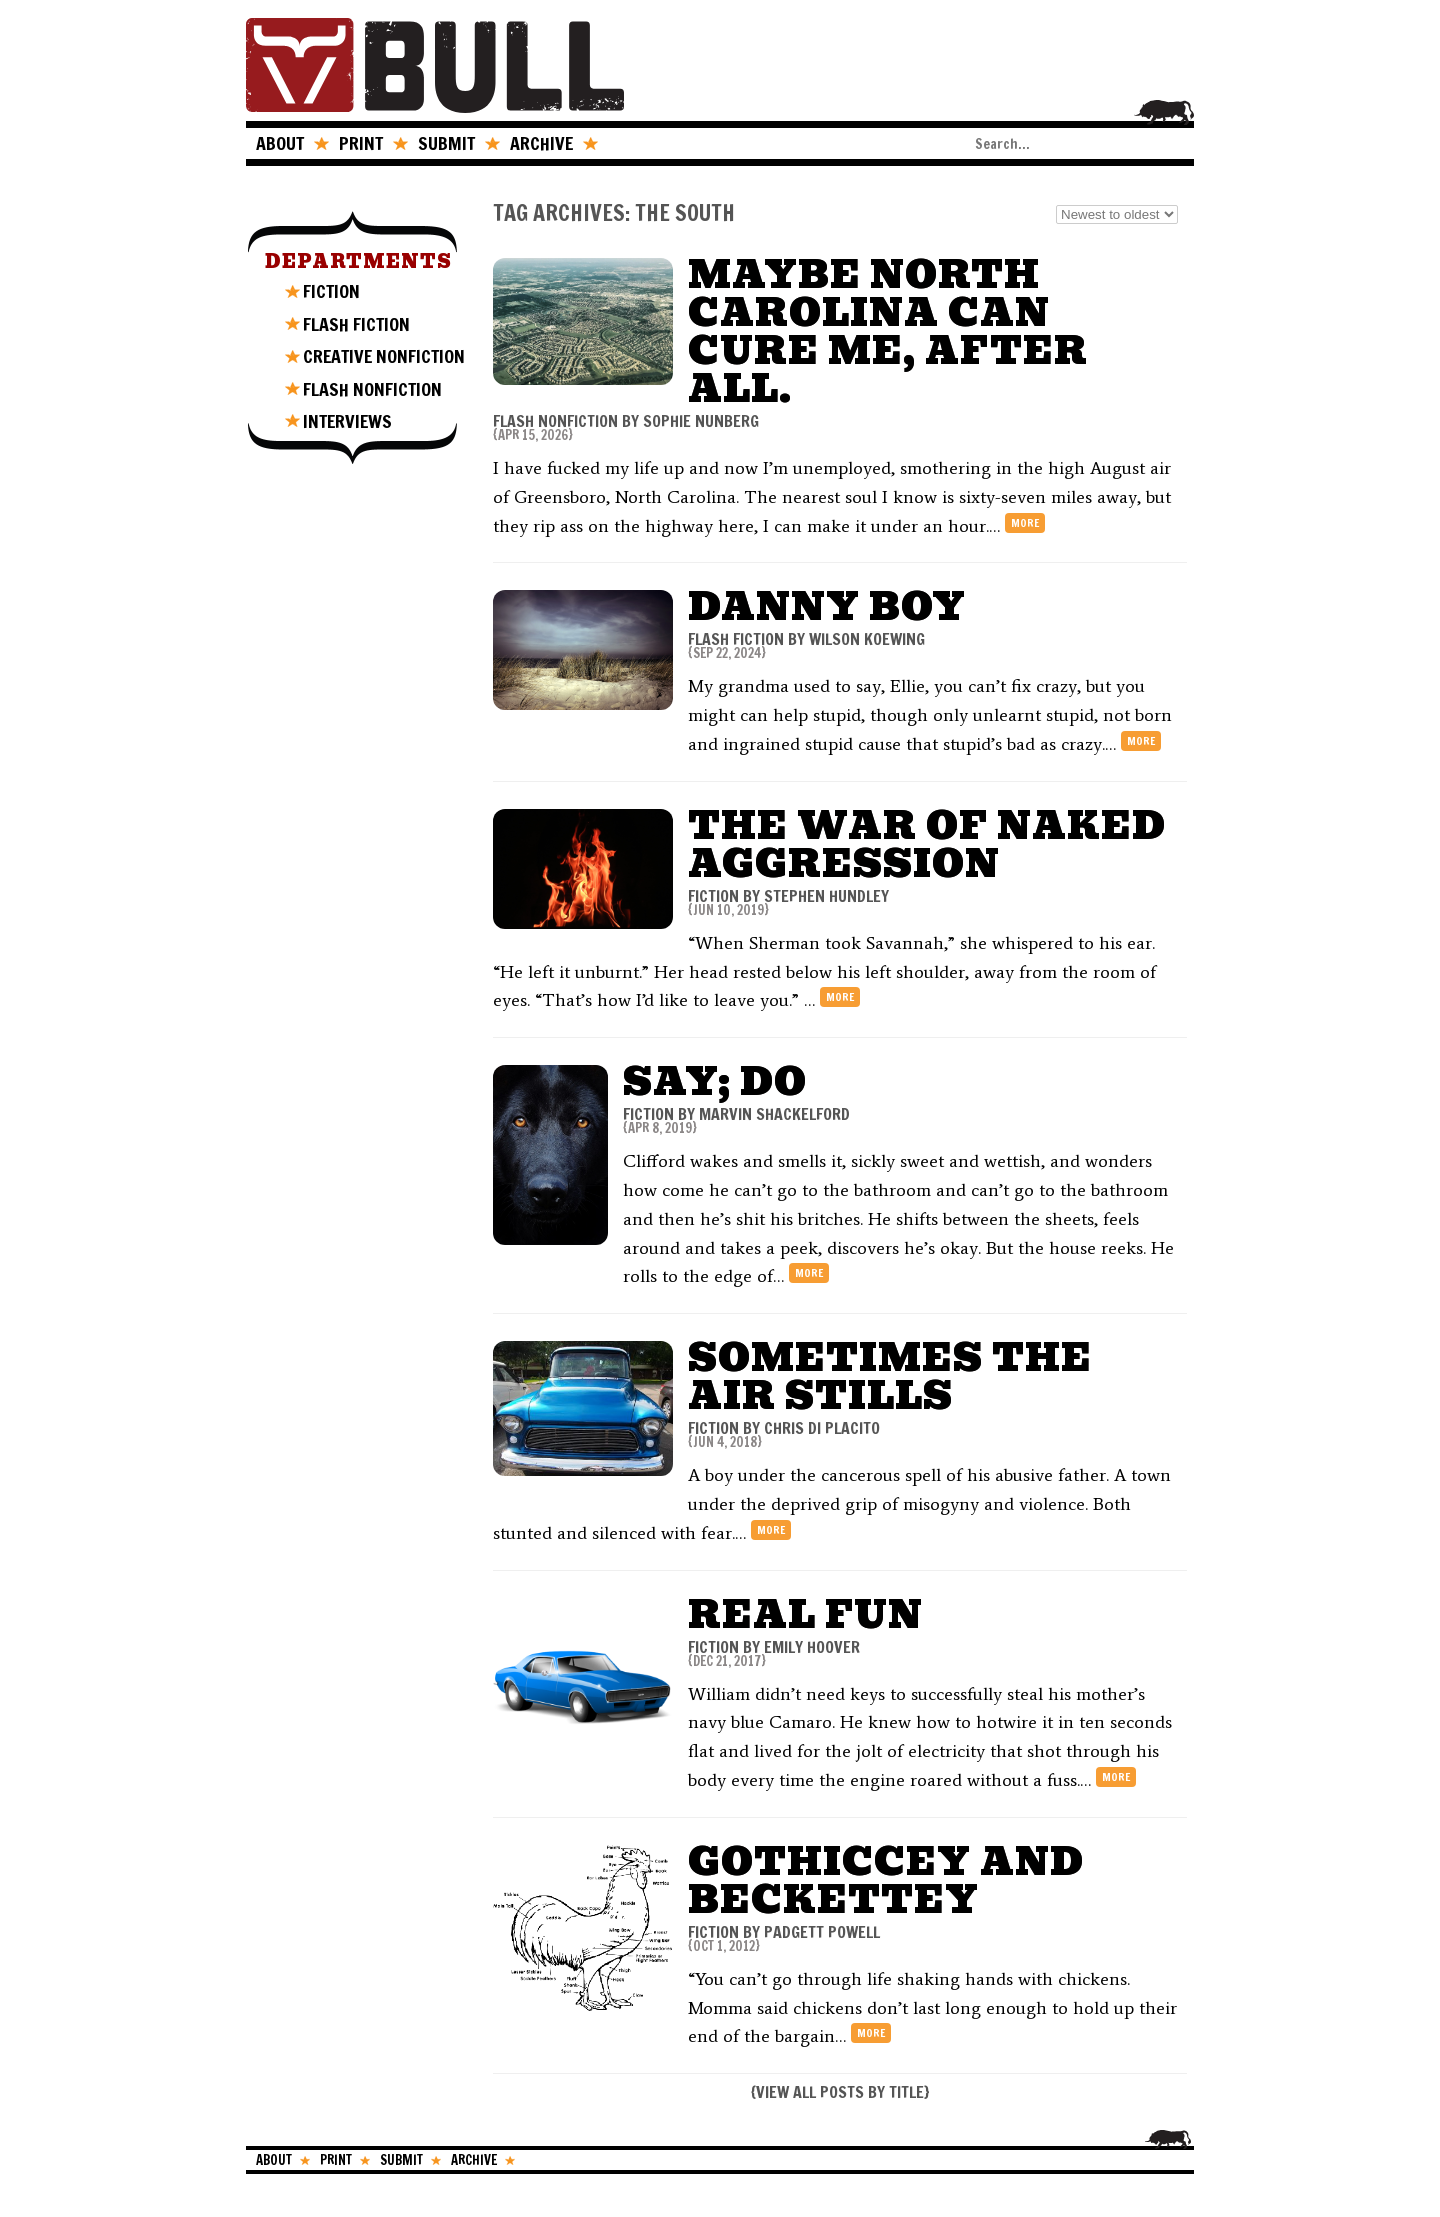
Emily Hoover (812, 1647)
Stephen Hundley (826, 896)
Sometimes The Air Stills (890, 1376)
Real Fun (805, 1614)
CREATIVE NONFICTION (384, 356)
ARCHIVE (541, 143)
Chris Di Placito (822, 1428)
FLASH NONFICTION (372, 389)
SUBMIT (446, 143)
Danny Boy (827, 606)
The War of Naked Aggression (927, 844)
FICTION (331, 291)
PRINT (361, 143)
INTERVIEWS (347, 421)
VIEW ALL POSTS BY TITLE (840, 2092)
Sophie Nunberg (701, 421)
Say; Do (715, 1081)
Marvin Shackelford (774, 1114)
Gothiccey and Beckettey (886, 1880)
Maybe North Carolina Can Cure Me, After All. (888, 331)
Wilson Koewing (867, 639)
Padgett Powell (822, 1932)
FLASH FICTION (356, 324)
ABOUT (280, 143)
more (1025, 523)
